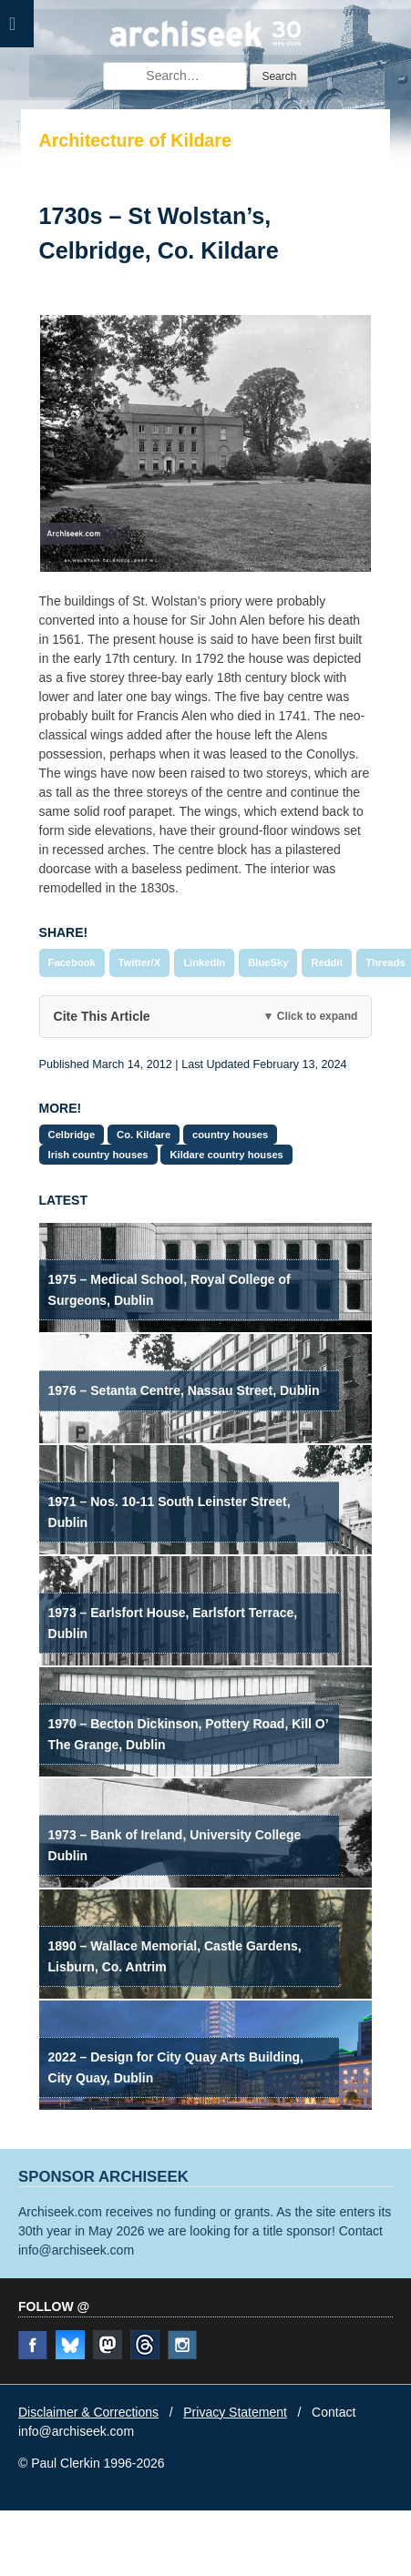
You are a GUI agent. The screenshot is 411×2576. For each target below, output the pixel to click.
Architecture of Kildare (135, 140)
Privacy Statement (235, 2412)
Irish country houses (98, 1154)
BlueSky (268, 962)
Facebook (72, 962)
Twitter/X (139, 962)
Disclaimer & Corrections (88, 2412)
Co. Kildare (143, 1134)
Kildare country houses (226, 1154)
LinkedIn (204, 962)
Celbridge (72, 1134)
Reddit (327, 962)
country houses (230, 1134)
